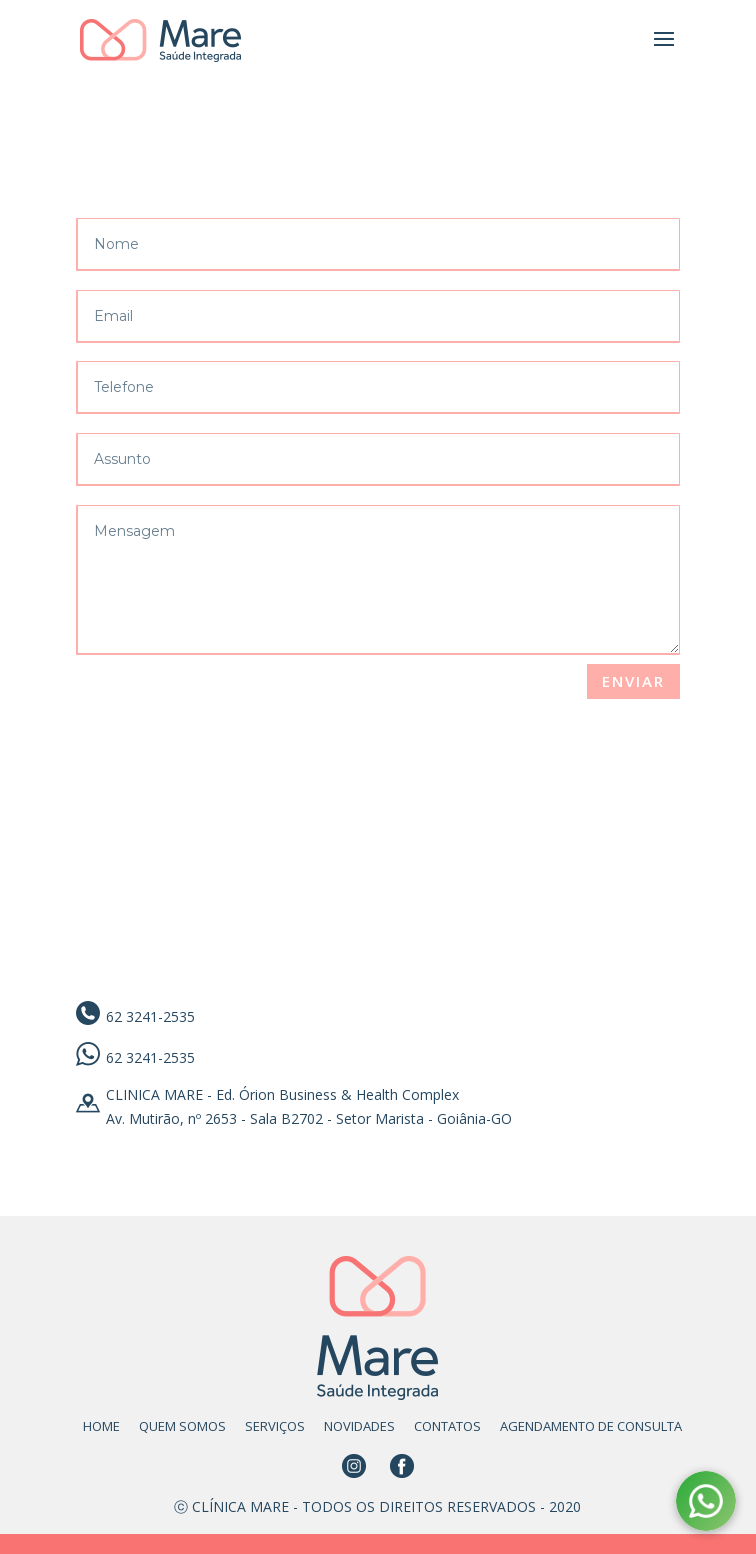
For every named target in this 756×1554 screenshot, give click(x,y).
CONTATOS (447, 1426)
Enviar (633, 681)
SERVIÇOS (275, 1426)
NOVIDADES (359, 1426)
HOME (101, 1426)
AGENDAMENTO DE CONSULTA (591, 1426)
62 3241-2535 (150, 1016)
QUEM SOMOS (182, 1426)
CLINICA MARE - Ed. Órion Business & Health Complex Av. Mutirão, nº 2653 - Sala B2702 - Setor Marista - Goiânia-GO (309, 1106)
